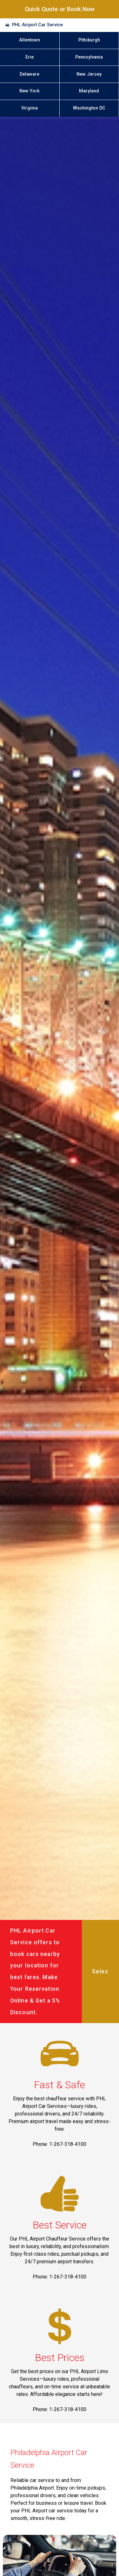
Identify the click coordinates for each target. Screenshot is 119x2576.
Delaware (29, 74)
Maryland (89, 91)
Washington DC (89, 108)
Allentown (29, 40)
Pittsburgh (89, 40)
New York (29, 91)
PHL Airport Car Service (37, 25)
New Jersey (89, 74)
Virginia (29, 108)
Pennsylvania (89, 57)
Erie (29, 57)
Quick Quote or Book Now (60, 9)
